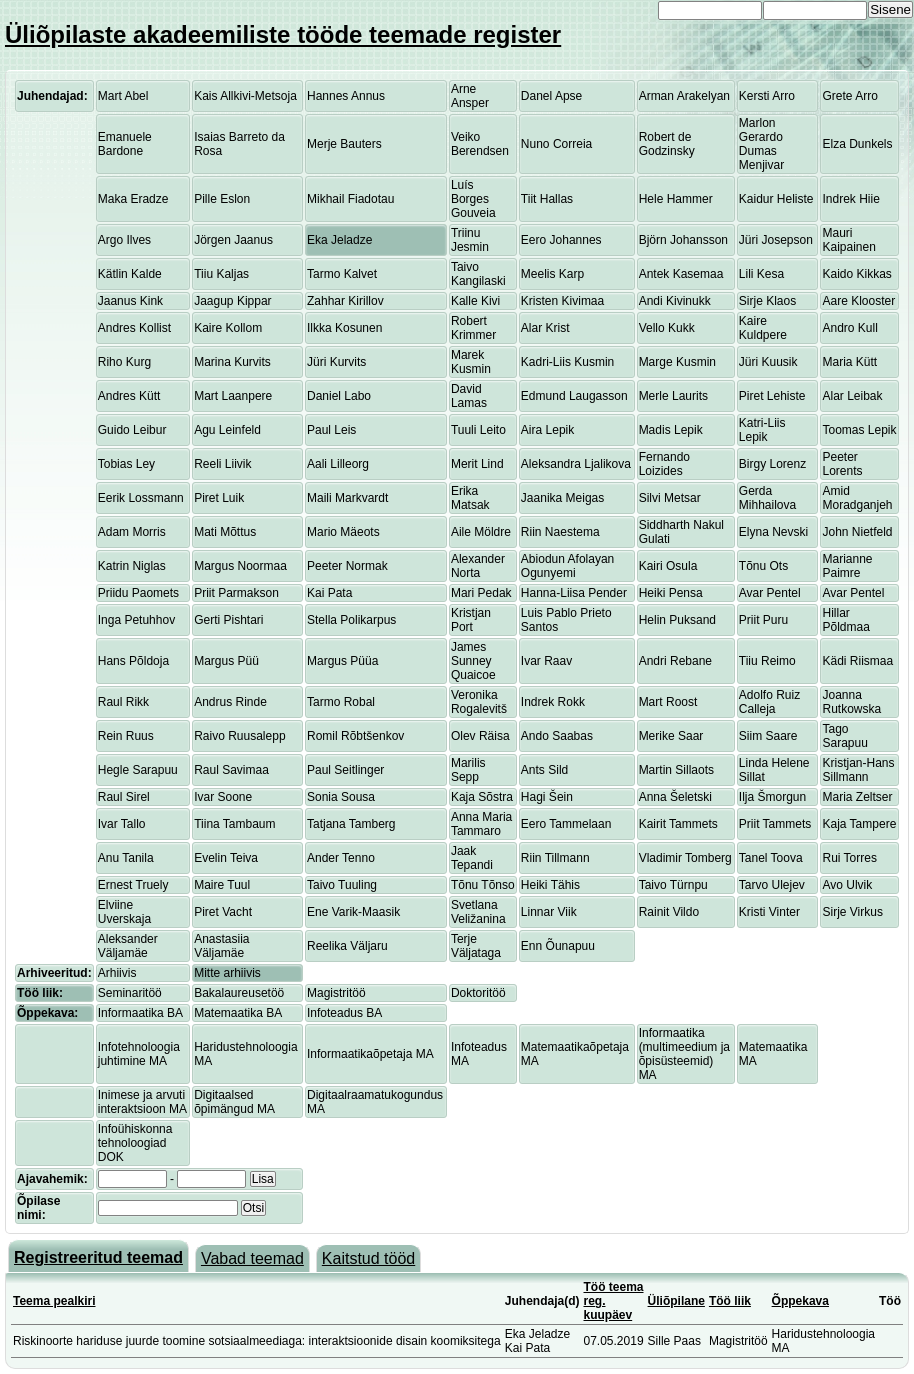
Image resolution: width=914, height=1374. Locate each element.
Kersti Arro (767, 96)
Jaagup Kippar (232, 301)
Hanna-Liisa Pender (574, 593)
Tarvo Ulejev (772, 885)
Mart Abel (123, 96)
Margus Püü (226, 661)
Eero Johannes (561, 240)
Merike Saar (671, 736)
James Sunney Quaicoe (473, 661)
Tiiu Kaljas (221, 274)
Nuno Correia (556, 144)
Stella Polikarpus (351, 620)
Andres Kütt (129, 396)
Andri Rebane (675, 661)
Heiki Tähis (550, 885)
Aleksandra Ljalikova (576, 464)
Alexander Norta (478, 566)
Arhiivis (117, 973)
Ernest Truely (133, 885)
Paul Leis (331, 430)
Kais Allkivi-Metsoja (245, 96)
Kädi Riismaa (857, 661)
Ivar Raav (546, 661)
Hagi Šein (547, 797)
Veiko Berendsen (480, 144)
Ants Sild (544, 770)
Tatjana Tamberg (351, 824)
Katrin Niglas (132, 566)
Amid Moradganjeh (857, 498)
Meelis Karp (552, 274)
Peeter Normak (347, 566)
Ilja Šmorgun (772, 797)
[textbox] (168, 1208)
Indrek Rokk (553, 702)
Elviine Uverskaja (124, 912)
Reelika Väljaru (347, 946)
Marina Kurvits (232, 362)
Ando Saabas (557, 736)
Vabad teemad (252, 1258)
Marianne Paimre (847, 566)
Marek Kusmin (471, 362)
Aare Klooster (858, 301)
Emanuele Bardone (125, 144)
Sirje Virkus (852, 912)
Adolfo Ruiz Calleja (769, 702)
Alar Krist (545, 328)
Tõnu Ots (763, 566)
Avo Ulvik (847, 885)
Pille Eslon (222, 199)
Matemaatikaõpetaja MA (575, 1054)
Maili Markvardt (347, 498)
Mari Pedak (481, 593)
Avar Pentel (770, 593)
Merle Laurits (673, 396)
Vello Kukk (667, 328)
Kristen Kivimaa (562, 301)
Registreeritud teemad (98, 1257)
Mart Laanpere (233, 396)
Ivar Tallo (122, 824)
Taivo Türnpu (673, 885)
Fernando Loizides (664, 464)
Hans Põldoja (133, 661)
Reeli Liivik (222, 464)
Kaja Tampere (859, 824)
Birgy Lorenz (772, 464)
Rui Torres (849, 858)
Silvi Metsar (670, 498)
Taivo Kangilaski (478, 274)
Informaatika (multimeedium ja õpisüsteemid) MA (684, 1054)
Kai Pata (329, 593)
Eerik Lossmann (141, 498)
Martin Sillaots (676, 770)
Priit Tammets (775, 824)
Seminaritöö (130, 993)
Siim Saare (768, 736)
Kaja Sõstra (482, 797)
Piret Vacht (223, 912)
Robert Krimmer (473, 328)
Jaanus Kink (130, 301)
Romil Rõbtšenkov (355, 736)
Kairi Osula (668, 566)
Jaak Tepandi (472, 858)
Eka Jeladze (339, 240)
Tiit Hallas (547, 199)
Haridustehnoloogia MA (245, 1054)
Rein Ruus (126, 736)
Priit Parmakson (236, 593)
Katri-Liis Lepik (762, 430)
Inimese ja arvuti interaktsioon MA (142, 1102)
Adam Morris (132, 532)
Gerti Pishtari (228, 620)
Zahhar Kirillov (345, 301)
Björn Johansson (683, 240)
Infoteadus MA (479, 1054)
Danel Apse (551, 96)
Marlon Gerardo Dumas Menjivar (761, 144)
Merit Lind (477, 464)
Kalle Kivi (475, 301)
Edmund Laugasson (574, 396)
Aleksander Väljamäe (128, 946)
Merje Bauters (344, 144)
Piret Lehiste (772, 396)
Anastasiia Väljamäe (221, 946)
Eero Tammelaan (566, 824)
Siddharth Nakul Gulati (681, 532)
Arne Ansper (470, 96)
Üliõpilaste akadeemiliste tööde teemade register (283, 34)
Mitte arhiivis (227, 973)
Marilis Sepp (468, 770)
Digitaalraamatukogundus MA (375, 1102)
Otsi (253, 1208)
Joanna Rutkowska (851, 702)
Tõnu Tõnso (483, 885)
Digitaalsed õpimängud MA (234, 1102)
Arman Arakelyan (684, 96)
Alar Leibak (852, 396)
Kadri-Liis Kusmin (567, 362)
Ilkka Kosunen (344, 328)
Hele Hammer (676, 199)
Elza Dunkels (857, 144)
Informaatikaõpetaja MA (370, 1054)
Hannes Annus (346, 96)
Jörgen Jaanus (233, 240)
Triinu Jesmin (470, 240)
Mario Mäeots (343, 532)
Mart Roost (668, 702)
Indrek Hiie (850, 199)
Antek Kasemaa (681, 274)
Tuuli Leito (478, 430)
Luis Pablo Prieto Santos (566, 620)
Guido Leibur (132, 430)
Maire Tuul (222, 885)
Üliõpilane (676, 1301)
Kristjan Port (471, 620)
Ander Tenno (341, 858)
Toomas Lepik (859, 430)
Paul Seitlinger (345, 770)
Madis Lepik (671, 430)
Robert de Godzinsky (667, 144)
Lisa (263, 1179)
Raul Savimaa (231, 770)
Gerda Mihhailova (767, 498)
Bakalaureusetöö (239, 993)
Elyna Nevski (773, 532)
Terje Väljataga (476, 946)
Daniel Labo (339, 396)
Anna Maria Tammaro (481, 824)
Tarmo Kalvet (342, 274)
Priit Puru (763, 620)
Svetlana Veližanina (478, 912)
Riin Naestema (560, 532)
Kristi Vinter (769, 912)
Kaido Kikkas (856, 274)
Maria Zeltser (857, 797)
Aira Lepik (547, 430)
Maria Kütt (849, 362)
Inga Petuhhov (136, 620)
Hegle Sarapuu (138, 770)
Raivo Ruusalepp (239, 736)
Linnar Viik (549, 912)
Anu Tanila (126, 858)
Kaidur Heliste (776, 199)
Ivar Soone (223, 797)
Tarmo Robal (341, 702)
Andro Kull (849, 328)
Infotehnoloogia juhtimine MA (139, 1054)
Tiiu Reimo (767, 661)
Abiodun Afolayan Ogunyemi (567, 566)
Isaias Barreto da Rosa (239, 144)
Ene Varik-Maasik (353, 912)
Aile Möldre (481, 532)
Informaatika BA (140, 1013)
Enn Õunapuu (558, 946)
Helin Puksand (677, 620)
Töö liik (730, 1301)
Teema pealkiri (54, 1301)
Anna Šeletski (675, 797)
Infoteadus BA (344, 1013)
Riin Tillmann (555, 858)
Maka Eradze (133, 199)
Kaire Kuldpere (763, 328)
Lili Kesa (761, 274)
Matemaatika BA (238, 1013)
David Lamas (469, 396)
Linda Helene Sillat (774, 770)
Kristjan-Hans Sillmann (858, 770)
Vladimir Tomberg (685, 858)
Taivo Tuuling (342, 885)
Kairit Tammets (678, 824)
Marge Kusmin (677, 362)
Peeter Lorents (842, 464)
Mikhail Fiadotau (350, 199)
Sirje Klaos (767, 301)
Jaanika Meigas (562, 498)
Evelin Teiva (226, 858)
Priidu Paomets (138, 593)
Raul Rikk (123, 702)
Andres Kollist (134, 328)
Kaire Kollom (228, 328)
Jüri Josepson (776, 240)
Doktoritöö (478, 993)
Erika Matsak (470, 498)
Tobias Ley (126, 464)
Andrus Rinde (230, 702)
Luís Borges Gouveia (473, 199)
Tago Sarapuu (844, 736)
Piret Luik (219, 498)
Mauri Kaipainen (848, 240)
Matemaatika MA (773, 1054)
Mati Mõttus (225, 532)
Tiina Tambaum (234, 824)
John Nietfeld (857, 532)
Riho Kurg (124, 362)
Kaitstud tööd (368, 1258)
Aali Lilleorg (338, 464)
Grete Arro (849, 96)
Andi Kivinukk (675, 301)
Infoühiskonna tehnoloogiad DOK (135, 1143)
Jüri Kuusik (768, 362)
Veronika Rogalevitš (479, 702)
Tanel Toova (771, 858)
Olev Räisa (480, 736)
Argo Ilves (124, 240)
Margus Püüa (342, 661)
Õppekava (800, 1301)
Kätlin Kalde (130, 274)
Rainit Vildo (669, 912)
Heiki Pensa (671, 593)
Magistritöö (336, 993)
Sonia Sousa (341, 797)
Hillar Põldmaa (845, 620)
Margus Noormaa (240, 566)
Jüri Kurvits (336, 362)
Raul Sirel (124, 797)
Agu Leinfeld (227, 430)
